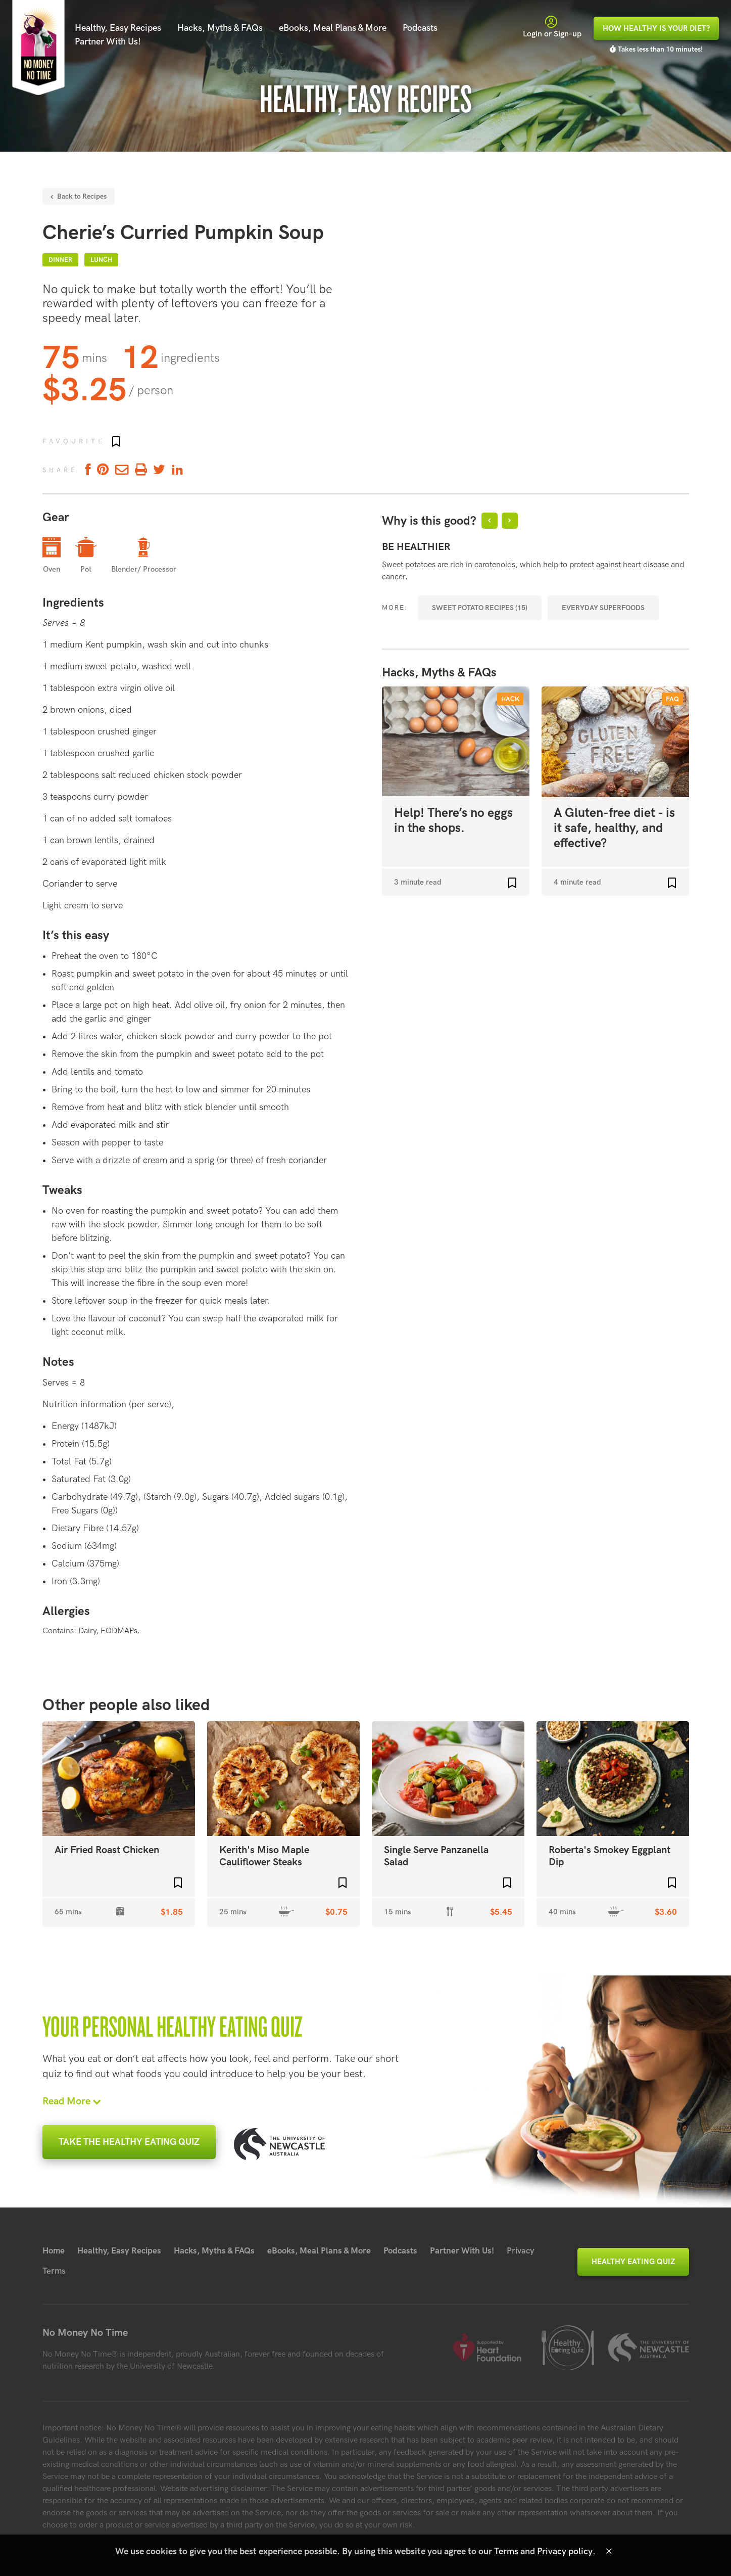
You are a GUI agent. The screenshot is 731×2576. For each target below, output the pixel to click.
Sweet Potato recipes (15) (479, 608)
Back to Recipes (79, 196)
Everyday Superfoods (603, 608)
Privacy (520, 2251)
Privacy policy (565, 2551)
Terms (54, 2271)
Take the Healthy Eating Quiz (129, 2142)
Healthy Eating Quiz (633, 2261)
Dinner (60, 260)
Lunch (101, 260)
